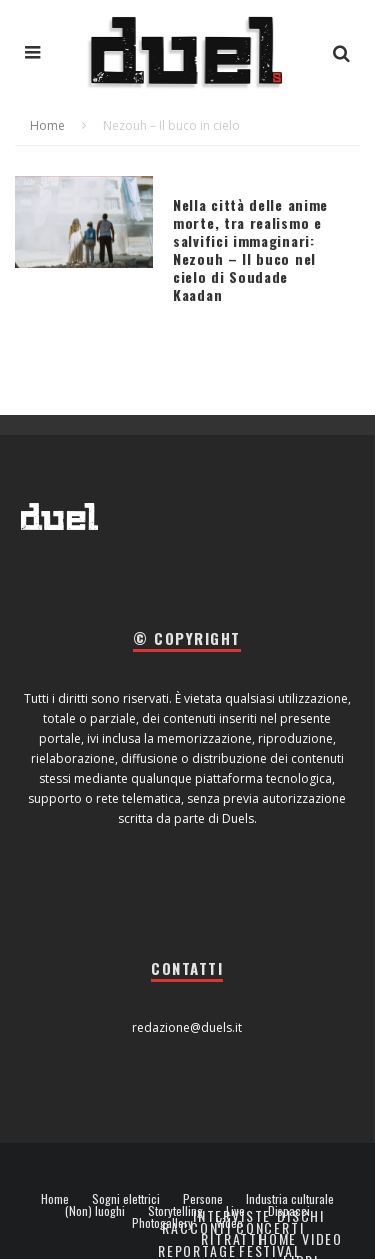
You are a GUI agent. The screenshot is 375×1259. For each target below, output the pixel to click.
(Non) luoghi (95, 1211)
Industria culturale (290, 1199)
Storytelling (175, 1211)
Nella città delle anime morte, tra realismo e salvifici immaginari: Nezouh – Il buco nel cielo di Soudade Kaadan (250, 250)
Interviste (232, 1215)
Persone (203, 1199)
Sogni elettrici (126, 1199)
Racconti (197, 1227)
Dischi (301, 1215)
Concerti (270, 1227)
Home (55, 1199)
